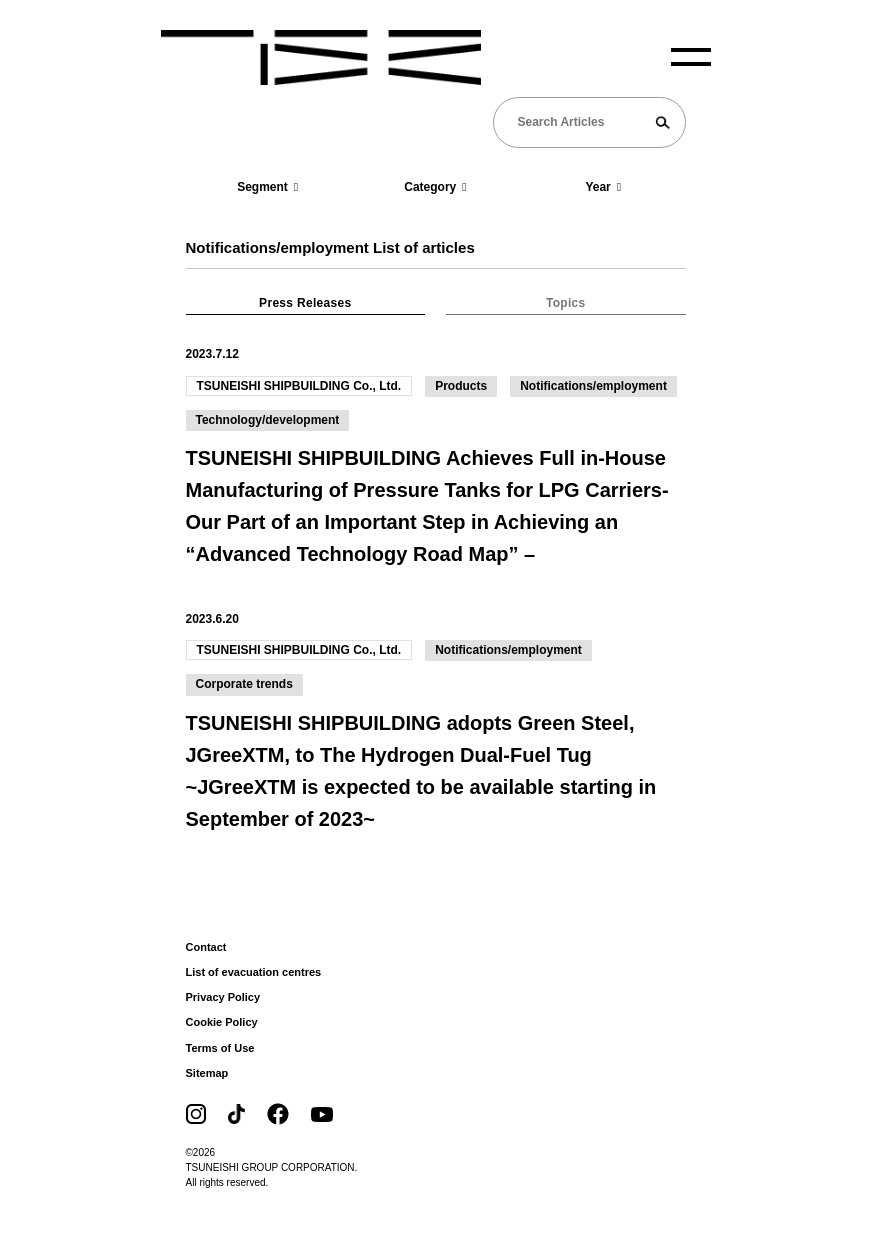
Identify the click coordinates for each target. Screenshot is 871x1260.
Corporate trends (244, 684)
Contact (206, 947)
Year (603, 187)
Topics (566, 303)
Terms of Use (220, 1048)
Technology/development (268, 420)
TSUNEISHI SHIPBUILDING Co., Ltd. (299, 386)
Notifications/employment (593, 386)
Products (461, 386)
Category (435, 187)
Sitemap (207, 1073)
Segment (267, 187)
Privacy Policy (223, 997)
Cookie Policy (222, 1022)
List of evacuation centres (254, 972)
